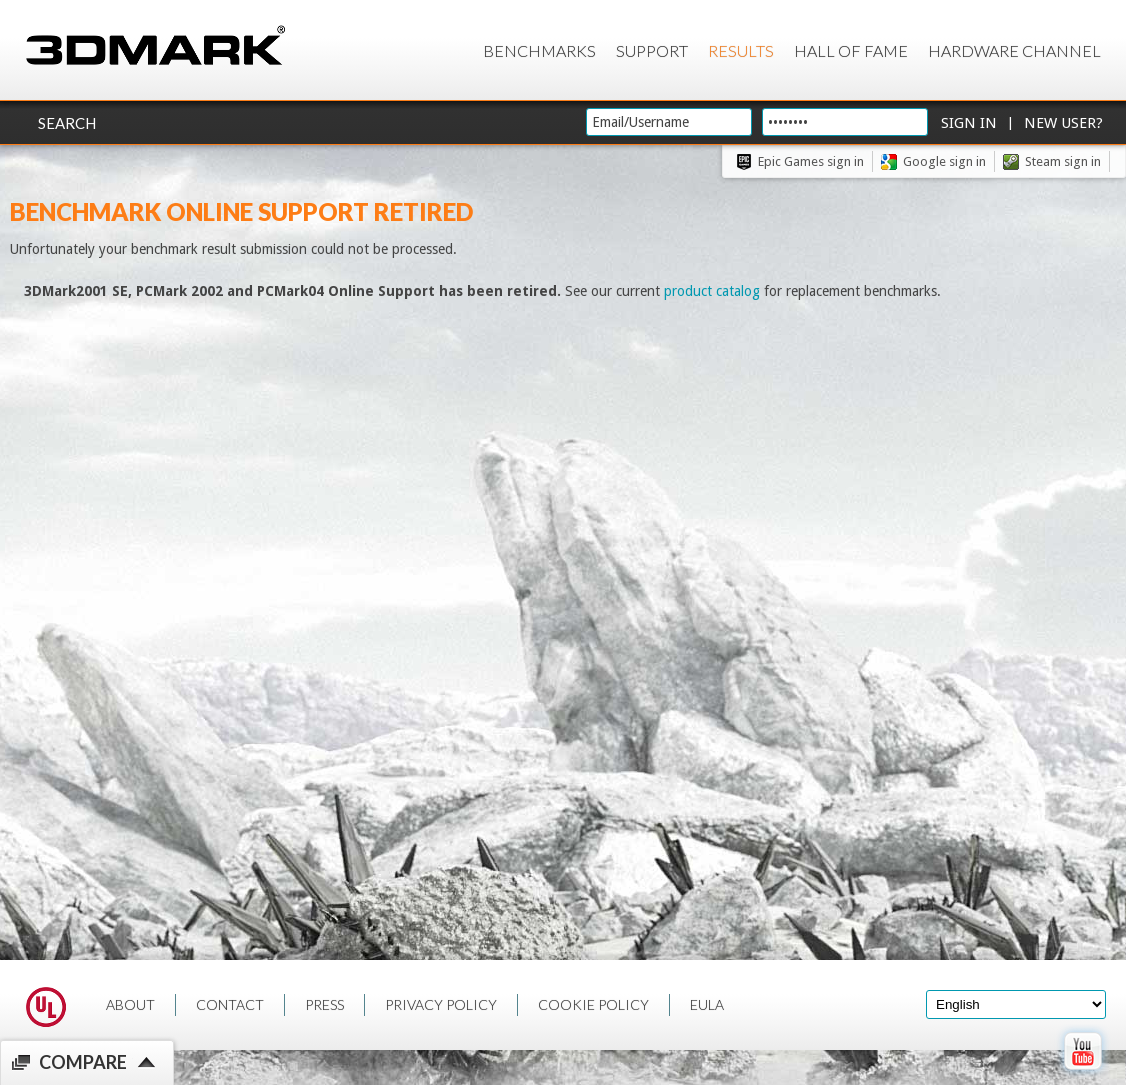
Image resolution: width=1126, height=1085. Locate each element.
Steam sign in (1063, 161)
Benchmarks (539, 50)
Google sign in (944, 161)
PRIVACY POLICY (441, 1004)
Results (741, 50)
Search (67, 123)
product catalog (712, 291)
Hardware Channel (1014, 50)
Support (652, 50)
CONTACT (230, 1004)
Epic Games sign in (811, 161)
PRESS (324, 1004)
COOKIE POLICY (593, 1004)
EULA (707, 1004)
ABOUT (130, 1004)
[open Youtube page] (1082, 1074)
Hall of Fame (851, 50)
